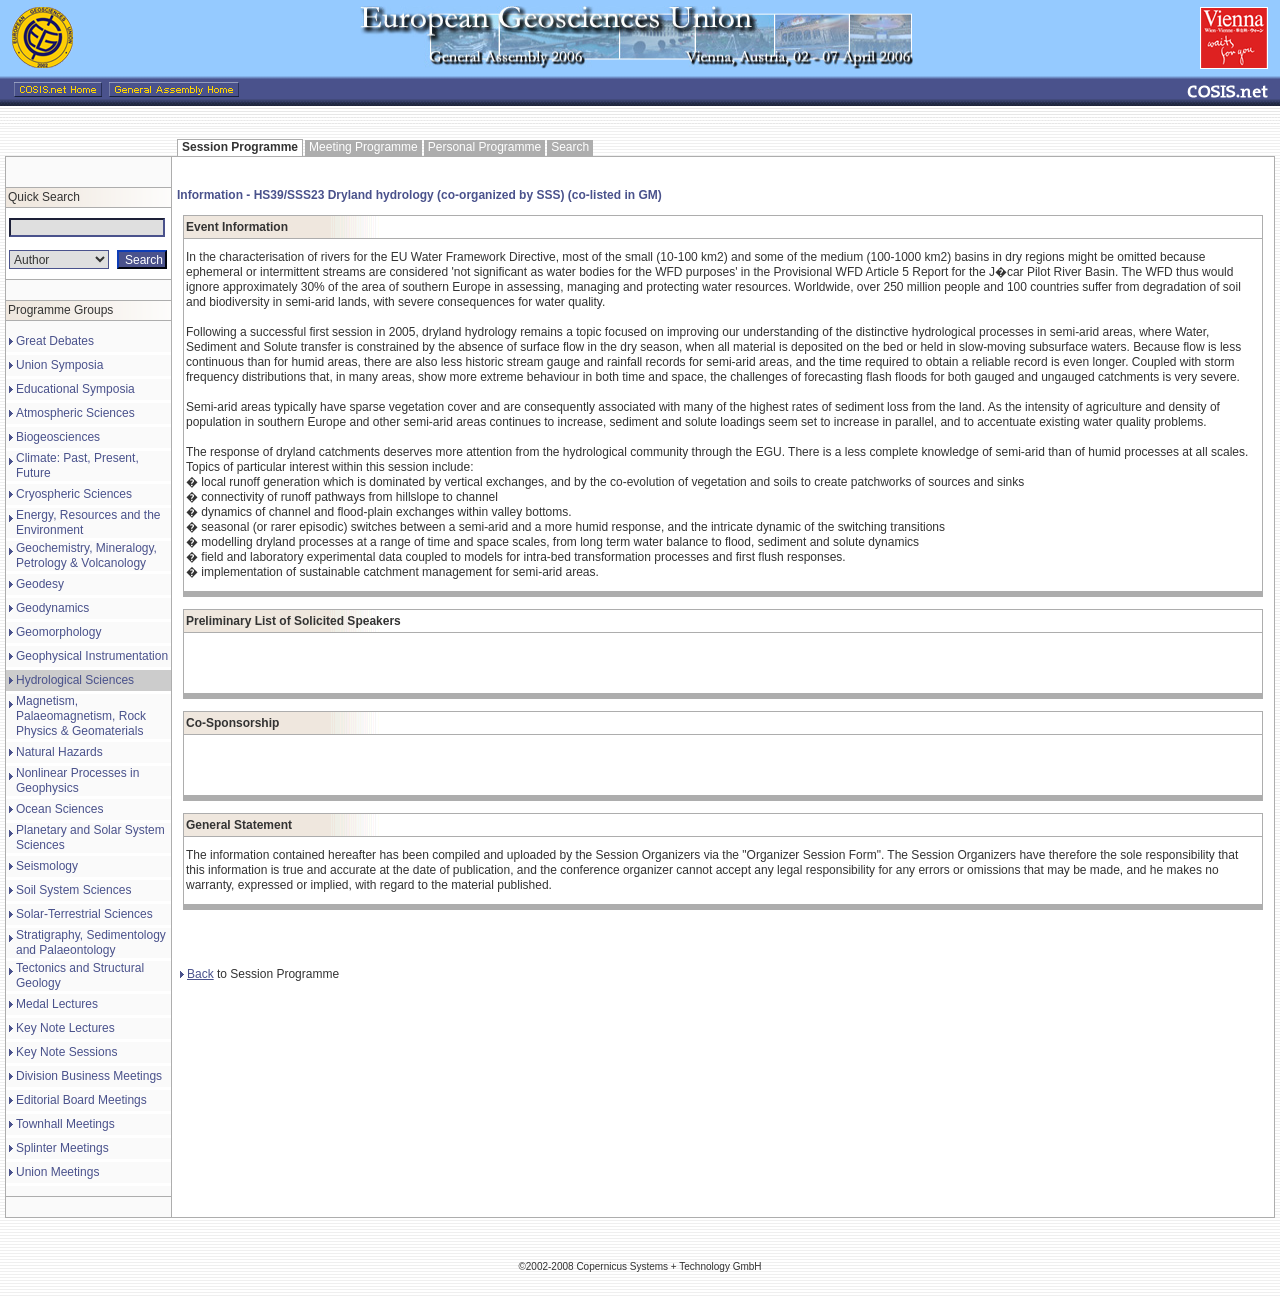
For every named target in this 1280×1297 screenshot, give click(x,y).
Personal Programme (484, 147)
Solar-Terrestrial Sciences (84, 914)
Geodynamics (52, 608)
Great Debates (55, 341)
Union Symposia (59, 365)
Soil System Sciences (73, 890)
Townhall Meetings (65, 1124)
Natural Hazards (59, 752)
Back (197, 974)
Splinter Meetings (62, 1148)
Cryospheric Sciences (74, 494)
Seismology (47, 866)
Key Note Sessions (66, 1052)
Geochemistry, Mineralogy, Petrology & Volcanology (86, 555)
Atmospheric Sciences (75, 413)
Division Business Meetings (89, 1076)
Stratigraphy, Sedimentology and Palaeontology (91, 942)
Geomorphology (58, 632)
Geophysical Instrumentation (92, 656)
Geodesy (40, 584)
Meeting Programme (363, 147)
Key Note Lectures (65, 1028)
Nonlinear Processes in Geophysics (77, 780)
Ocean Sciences (59, 809)
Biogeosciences (58, 437)
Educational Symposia (75, 389)
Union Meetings (57, 1172)
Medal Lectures (57, 1004)
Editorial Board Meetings (81, 1100)
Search (570, 147)
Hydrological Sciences (75, 680)
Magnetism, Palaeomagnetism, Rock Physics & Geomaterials (81, 716)
